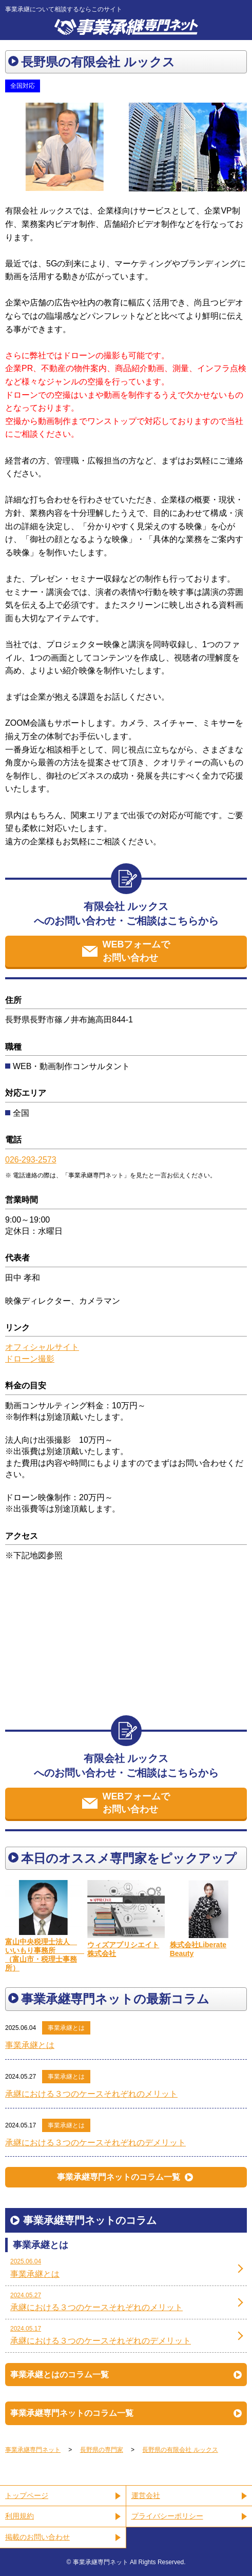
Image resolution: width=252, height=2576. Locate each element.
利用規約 (19, 2516)
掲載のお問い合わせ (37, 2537)
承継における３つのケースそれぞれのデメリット (95, 2142)
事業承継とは (66, 2027)
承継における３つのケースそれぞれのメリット (91, 2093)
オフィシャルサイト (42, 1347)
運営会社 (145, 2495)
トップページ (26, 2495)
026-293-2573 (30, 1159)
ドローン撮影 (29, 1358)
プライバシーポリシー (167, 2516)
